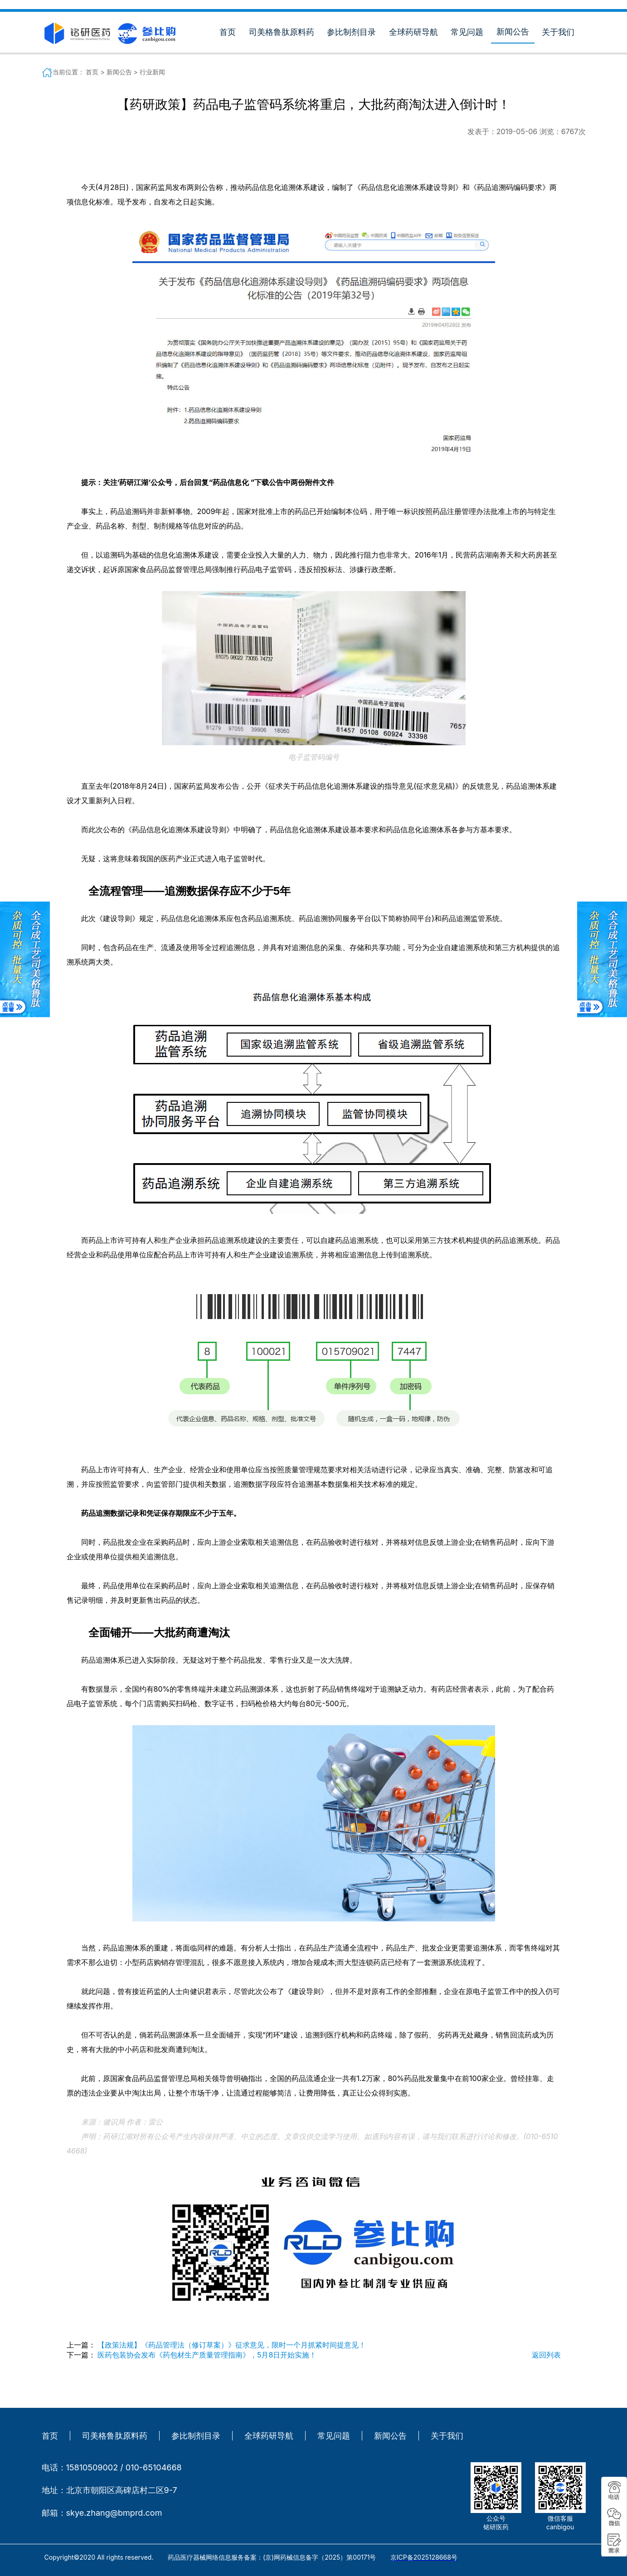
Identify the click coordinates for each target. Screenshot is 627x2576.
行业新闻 (152, 72)
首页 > (96, 72)
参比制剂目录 (351, 32)
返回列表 (546, 2354)
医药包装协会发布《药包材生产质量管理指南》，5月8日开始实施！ (206, 2354)
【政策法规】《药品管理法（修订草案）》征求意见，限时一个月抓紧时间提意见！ (231, 2344)
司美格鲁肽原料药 (281, 32)
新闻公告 (512, 31)
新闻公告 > (123, 72)
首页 (227, 32)
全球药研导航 (413, 32)
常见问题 (467, 32)
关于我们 (558, 32)
